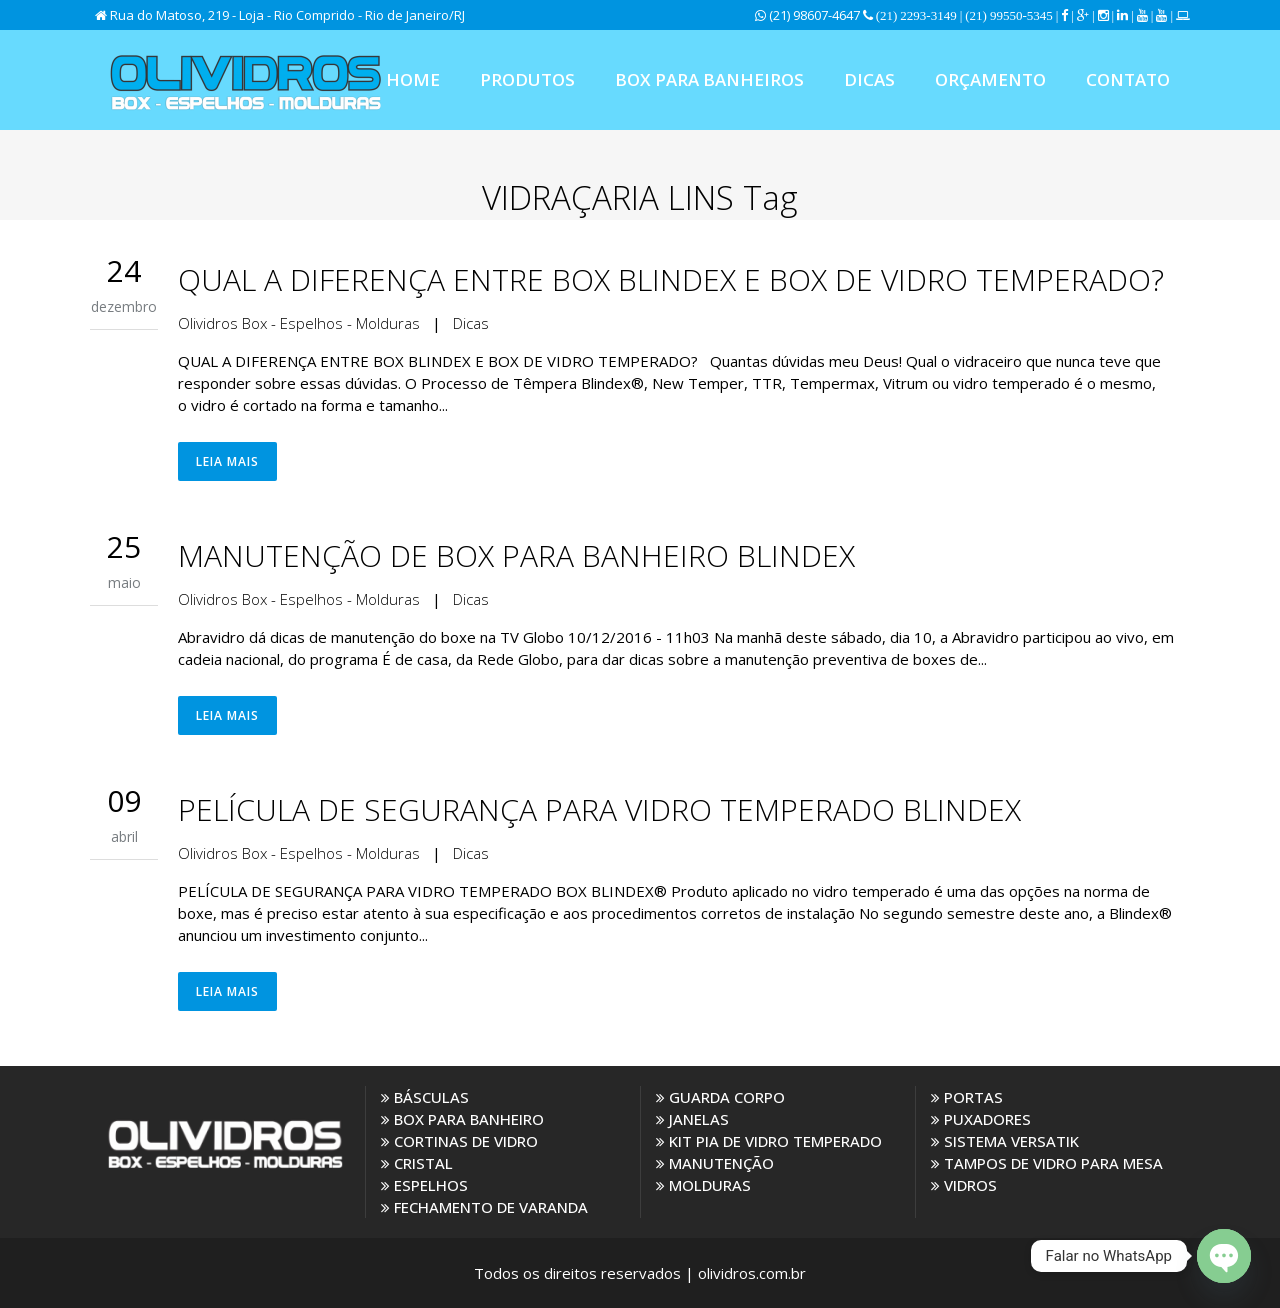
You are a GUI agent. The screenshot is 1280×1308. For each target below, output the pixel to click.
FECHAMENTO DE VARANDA (484, 1207)
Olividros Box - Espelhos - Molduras (299, 323)
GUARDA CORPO (720, 1097)
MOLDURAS (703, 1185)
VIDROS (964, 1185)
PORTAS (967, 1097)
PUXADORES (981, 1119)
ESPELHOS (424, 1185)
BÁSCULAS (425, 1097)
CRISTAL (417, 1163)
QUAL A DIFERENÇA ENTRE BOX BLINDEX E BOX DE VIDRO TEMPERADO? (671, 279)
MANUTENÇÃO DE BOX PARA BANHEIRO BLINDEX (516, 555)
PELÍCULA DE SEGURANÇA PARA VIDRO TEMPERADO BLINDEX (599, 809)
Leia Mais (227, 461)
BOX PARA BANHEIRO (462, 1119)
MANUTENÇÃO (715, 1163)
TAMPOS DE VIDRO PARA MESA (1047, 1163)
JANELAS (692, 1119)
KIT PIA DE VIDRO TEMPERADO (769, 1141)
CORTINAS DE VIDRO (459, 1141)
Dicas (471, 323)
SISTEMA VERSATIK (1005, 1141)
